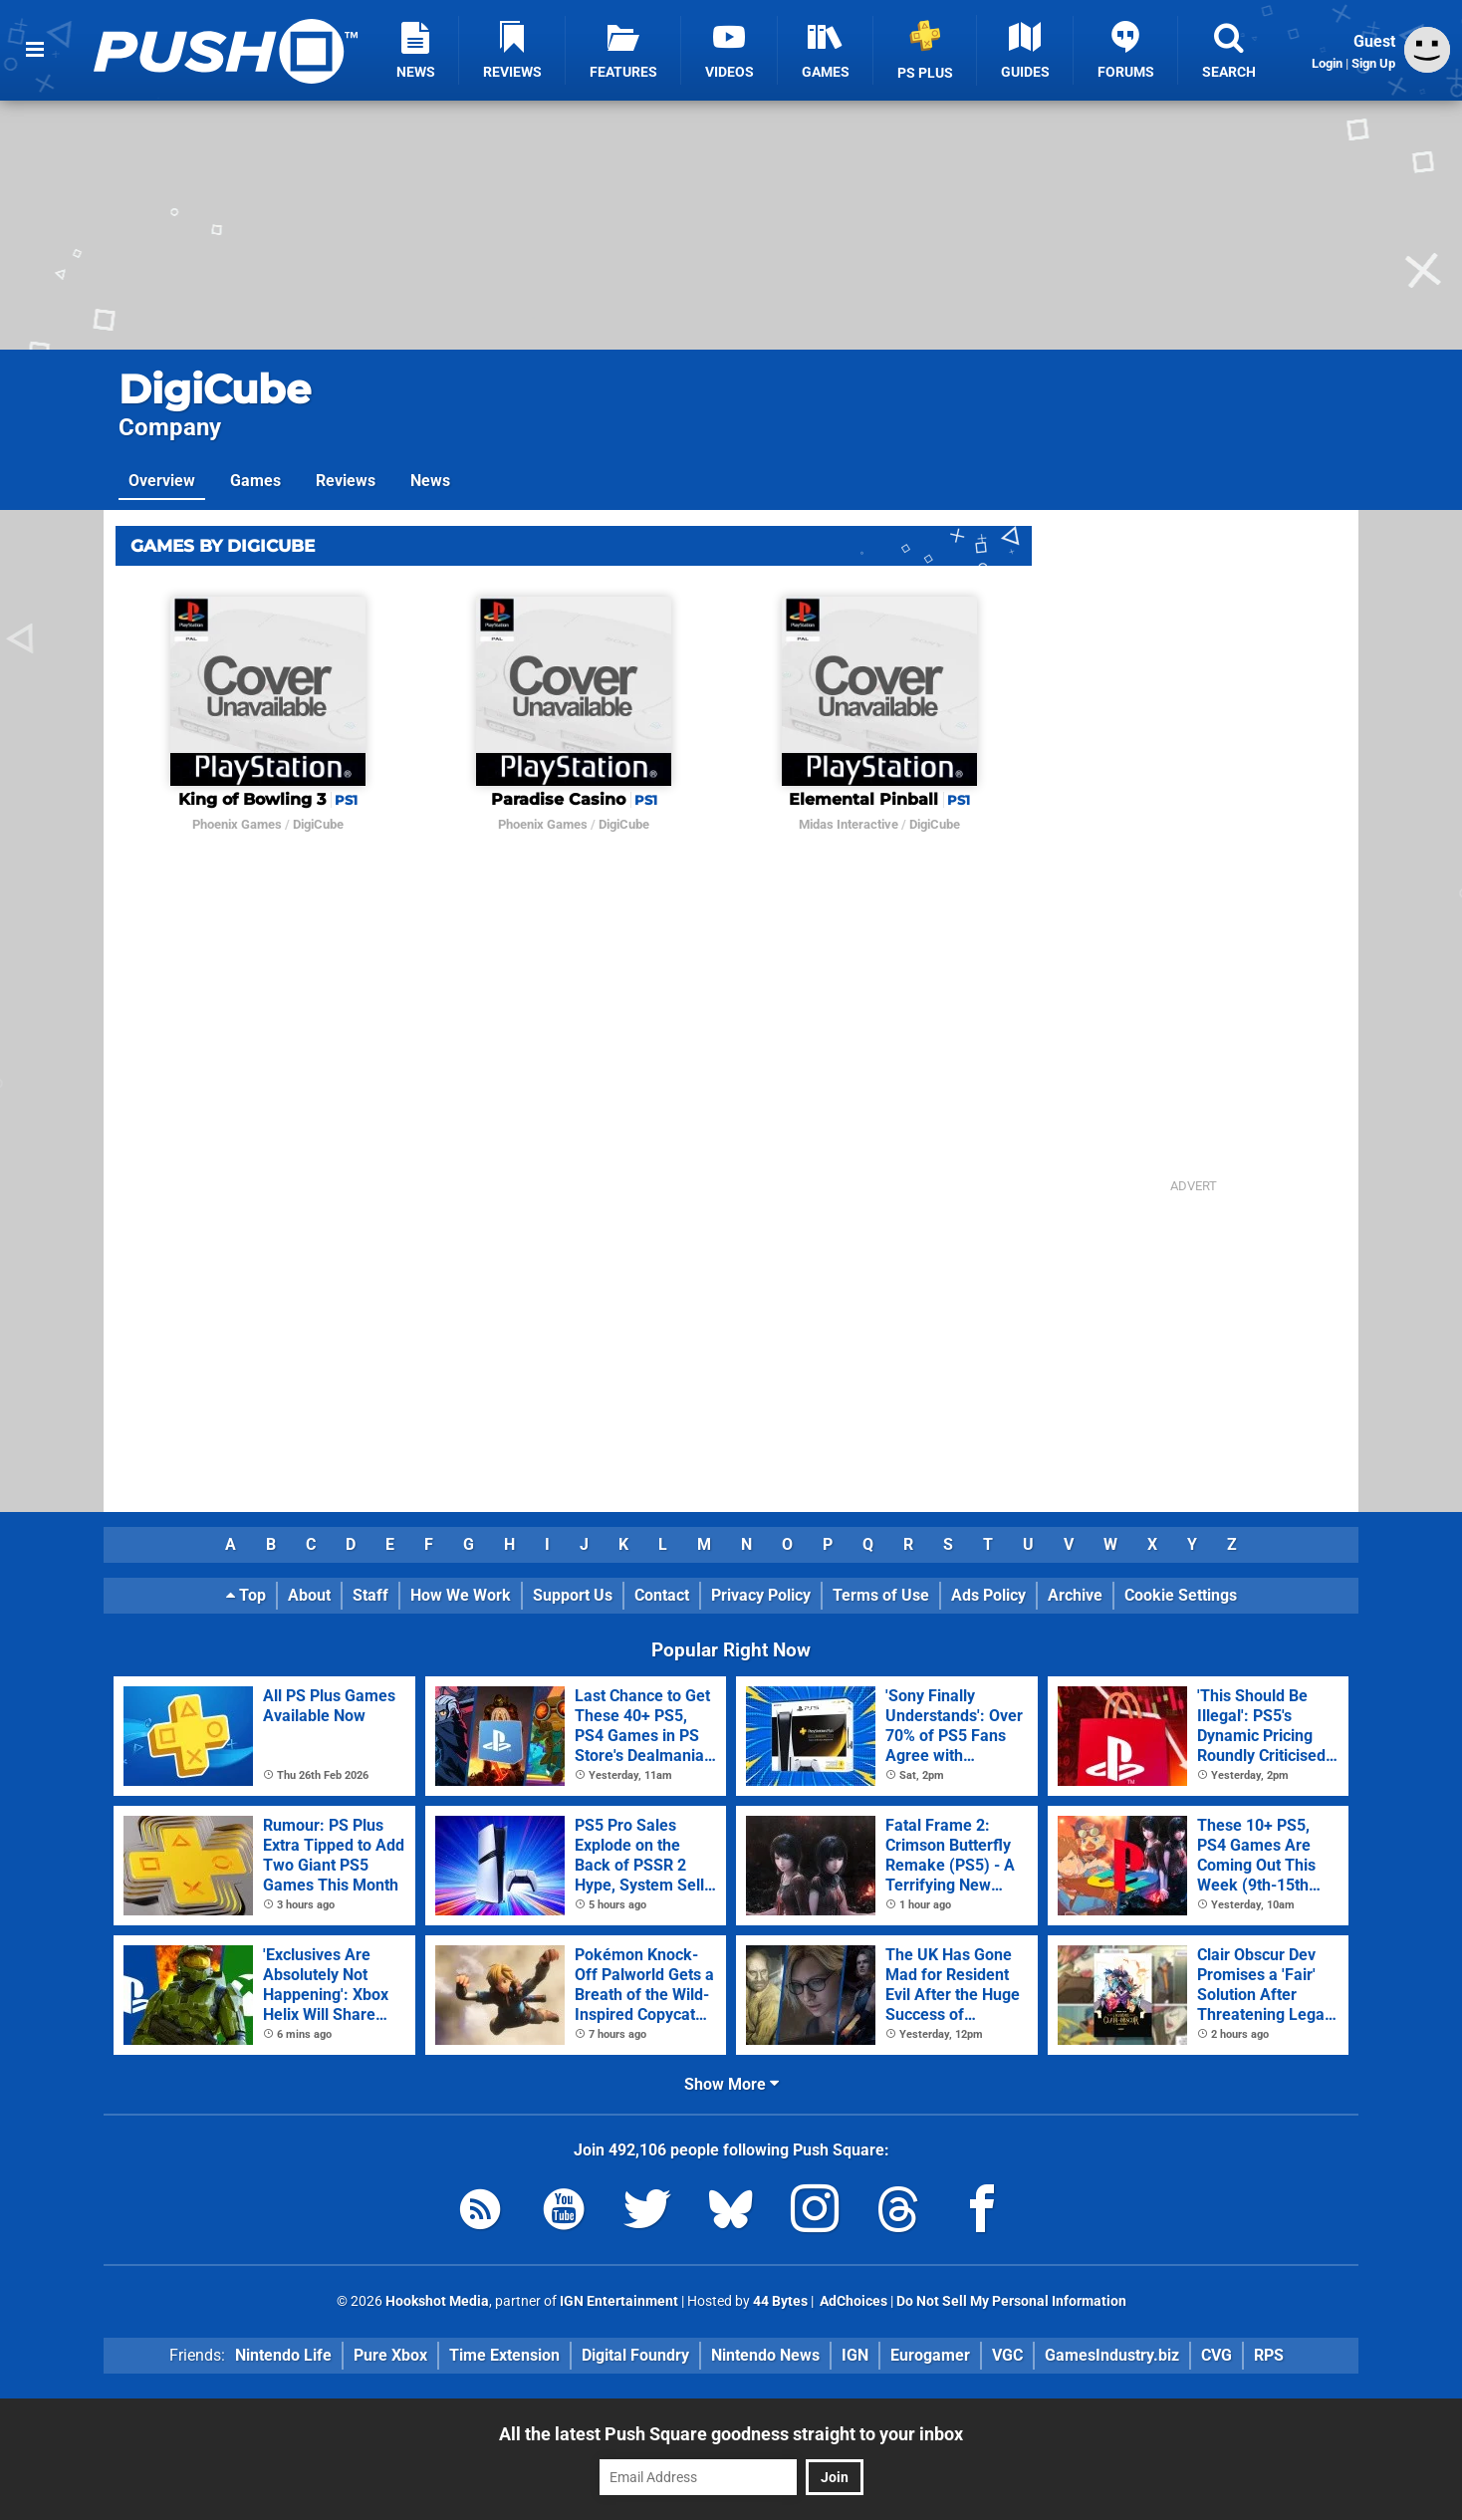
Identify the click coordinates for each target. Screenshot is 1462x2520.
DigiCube (215, 389)
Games (255, 480)
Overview (161, 480)
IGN (855, 2355)
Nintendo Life (283, 2355)
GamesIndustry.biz (1112, 2355)
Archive (1075, 1595)
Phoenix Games (237, 824)
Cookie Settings (1180, 1595)
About (309, 1595)
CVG (1216, 2355)
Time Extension (504, 2355)
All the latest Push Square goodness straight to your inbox (731, 2433)
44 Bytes (780, 2301)
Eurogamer (930, 2355)
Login (1327, 63)
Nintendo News (765, 2355)
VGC (1007, 2355)
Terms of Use (881, 1595)
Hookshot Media (437, 2301)
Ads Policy (988, 1595)
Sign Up (1373, 63)
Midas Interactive (848, 824)
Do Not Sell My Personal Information (1011, 2301)
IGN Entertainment (619, 2301)
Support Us (572, 1595)
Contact (661, 1595)
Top (246, 1595)
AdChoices (852, 2301)
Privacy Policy (761, 1595)
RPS (1269, 2355)
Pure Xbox (390, 2355)
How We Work (460, 1595)
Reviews (345, 480)
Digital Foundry (635, 2355)
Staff (370, 1595)
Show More (731, 2084)
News (430, 480)
